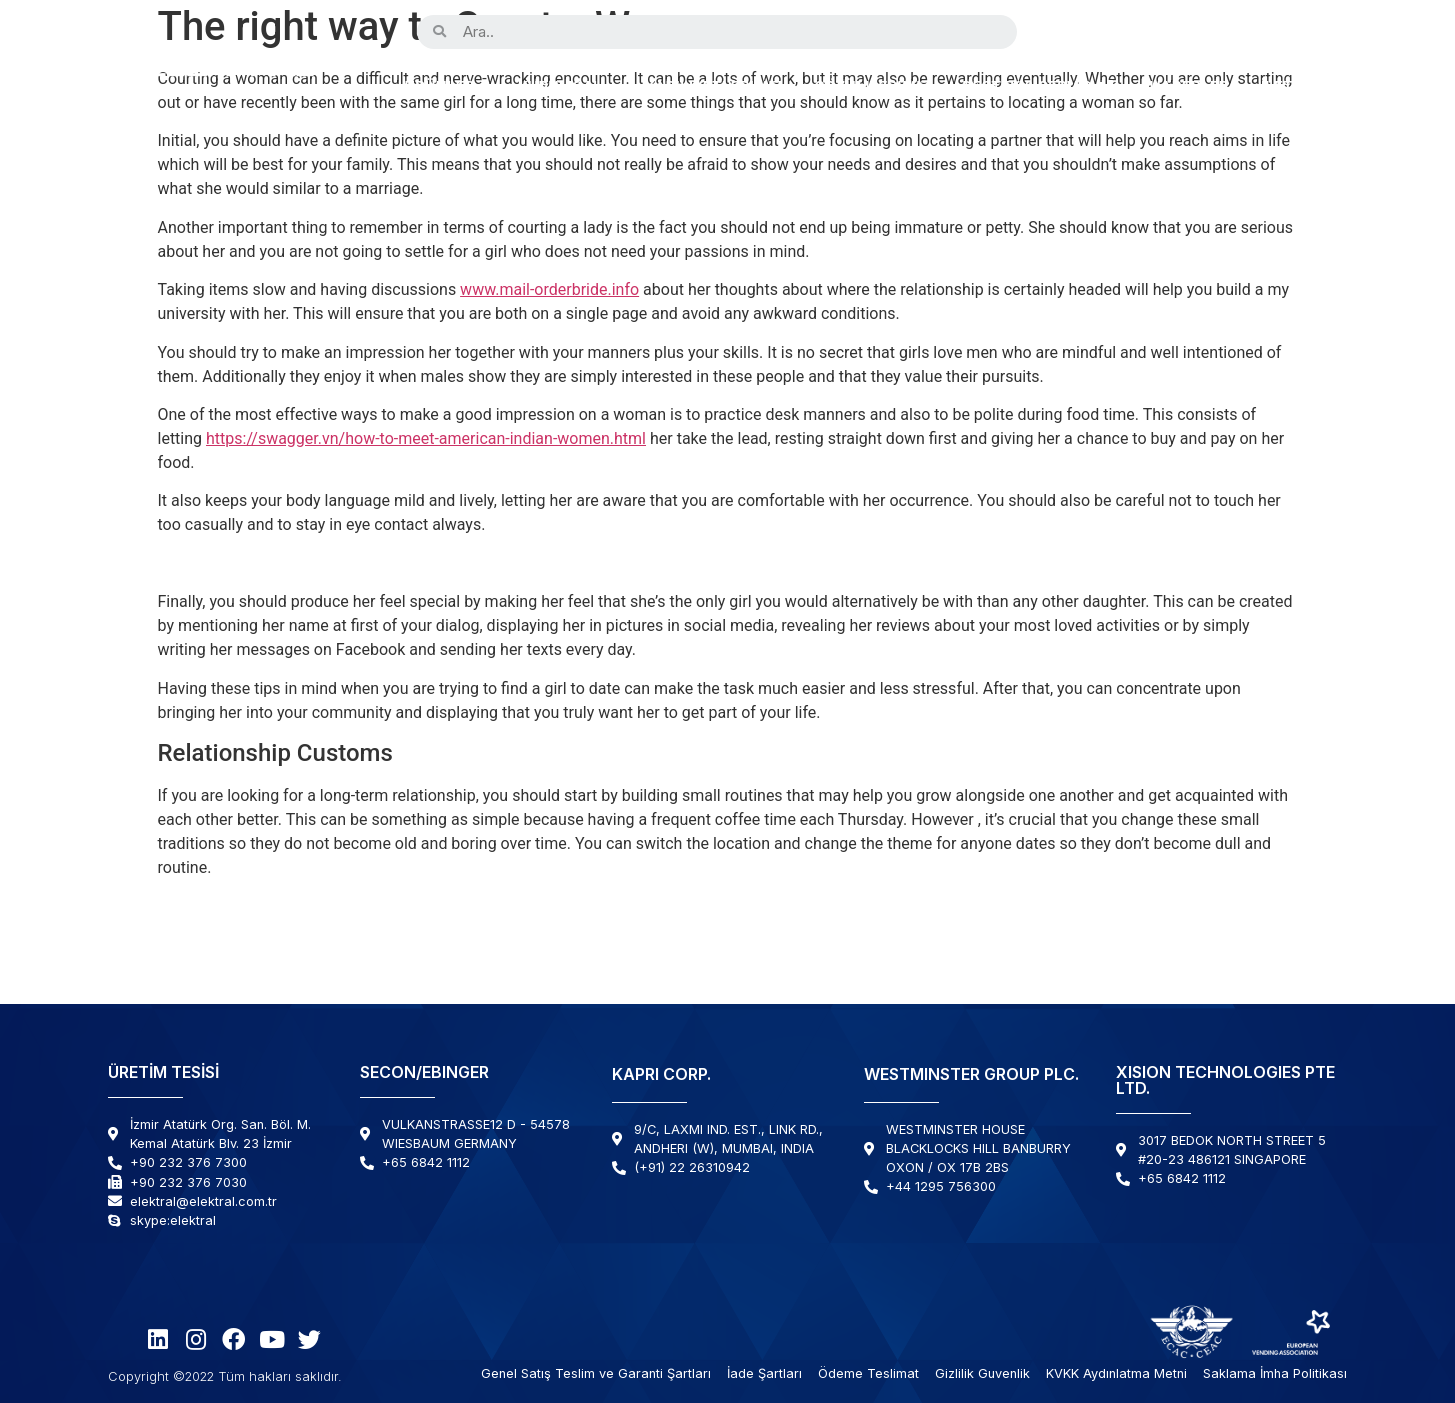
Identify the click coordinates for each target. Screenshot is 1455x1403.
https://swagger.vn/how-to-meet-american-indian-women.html (426, 438)
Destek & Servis (1039, 87)
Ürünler (440, 87)
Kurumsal (560, 87)
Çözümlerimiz (872, 87)
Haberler (1189, 87)
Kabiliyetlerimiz (713, 87)
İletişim (1293, 87)
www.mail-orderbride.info (549, 289)
